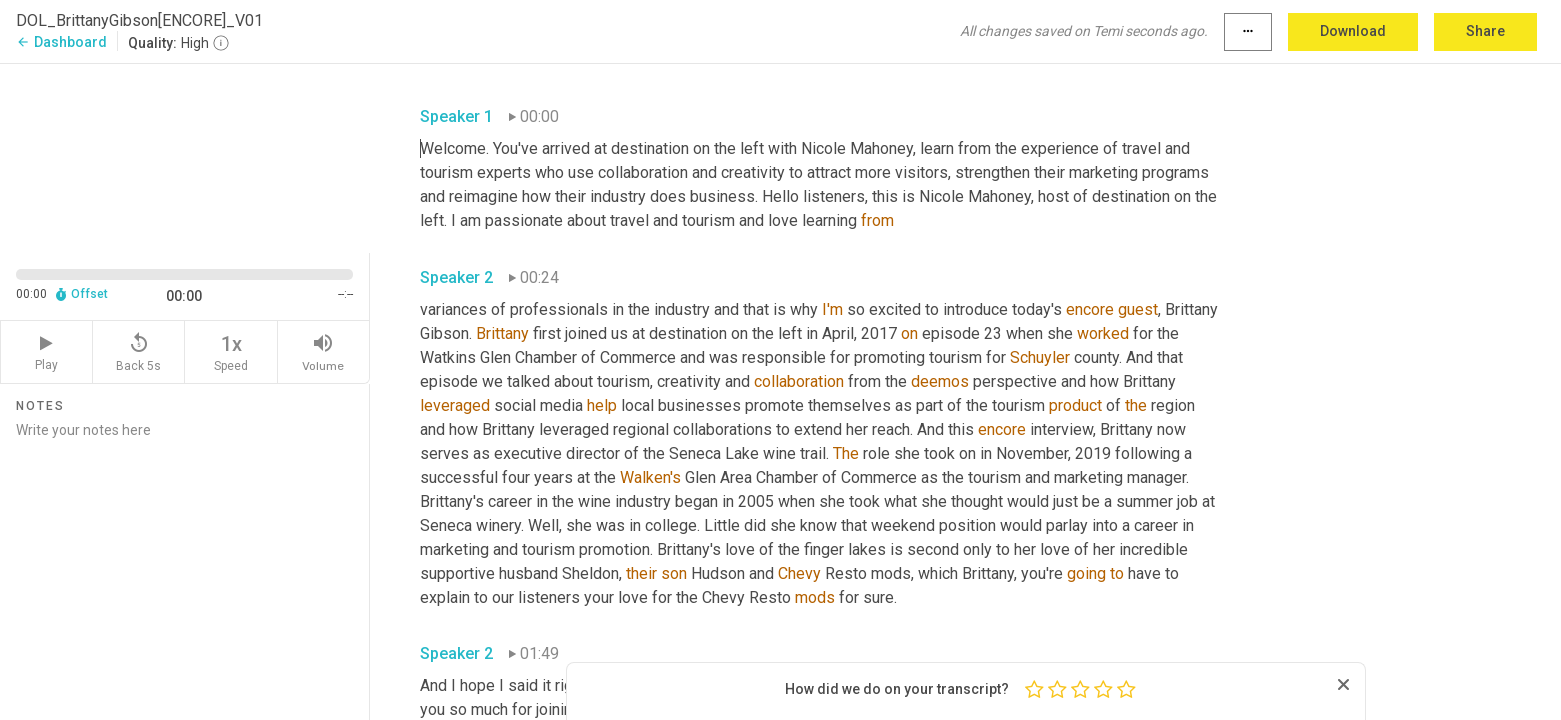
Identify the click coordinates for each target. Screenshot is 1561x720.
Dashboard (61, 42)
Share (1485, 31)
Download (1353, 31)
